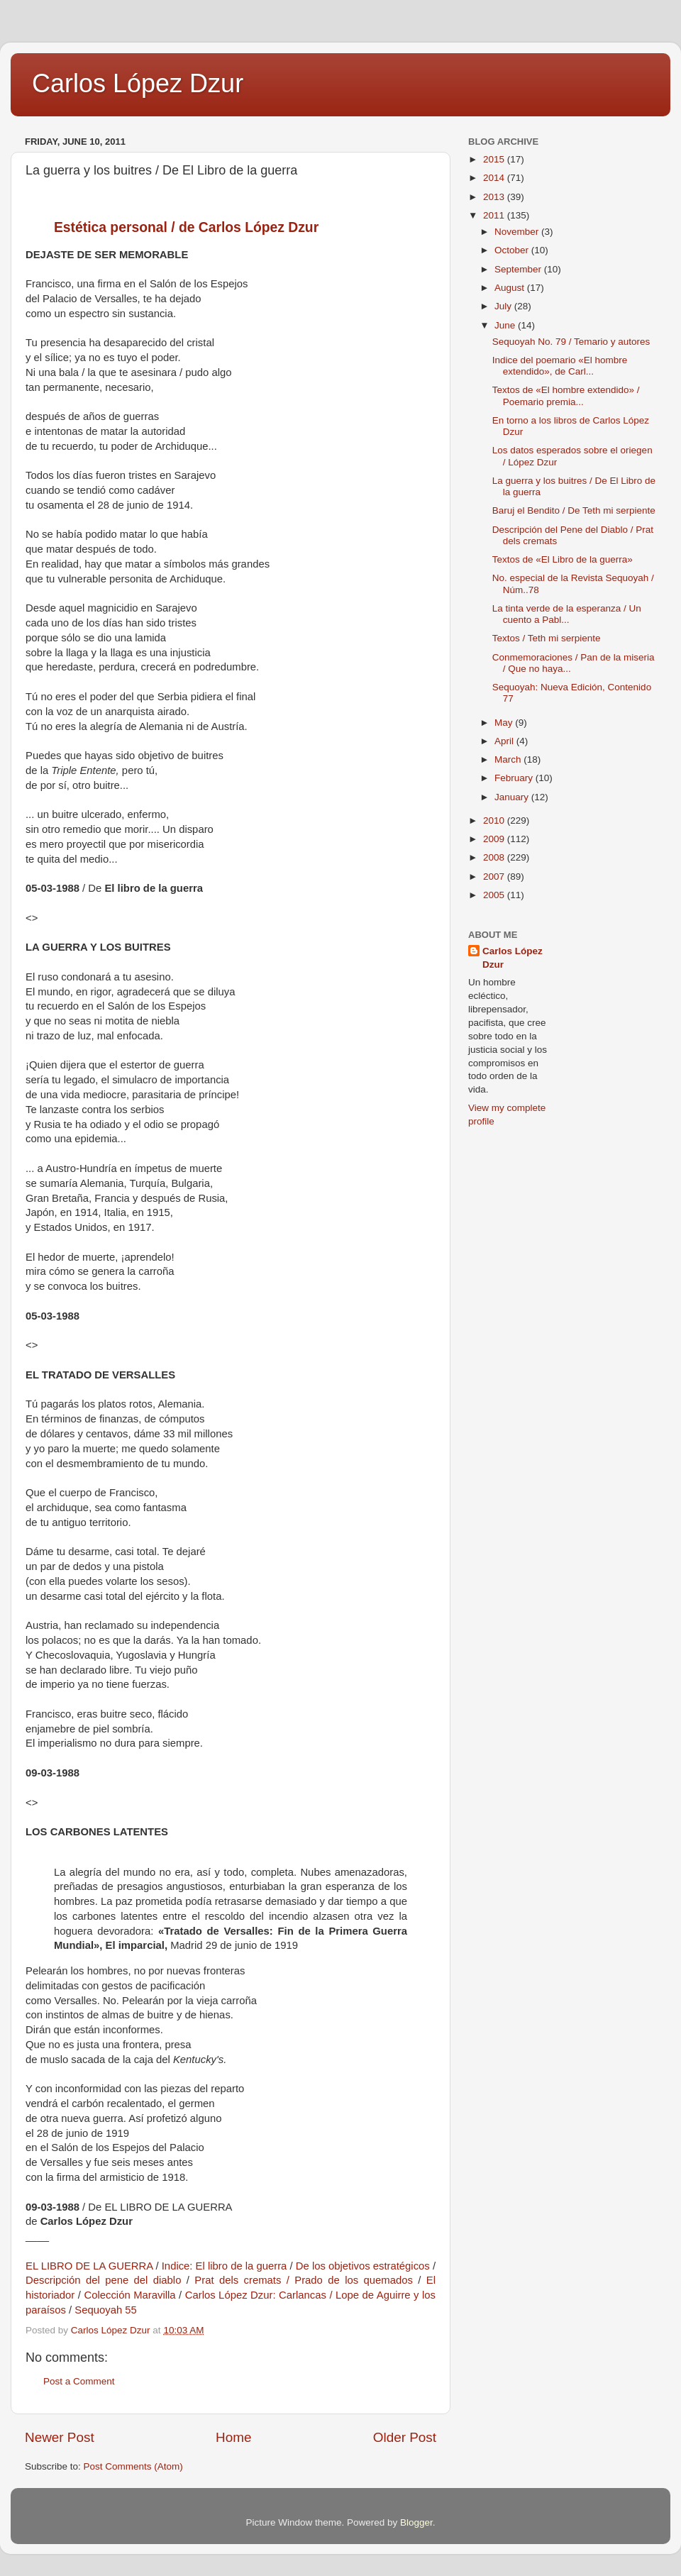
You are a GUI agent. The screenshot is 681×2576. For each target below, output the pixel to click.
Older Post (404, 2437)
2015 (495, 159)
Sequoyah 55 (105, 2310)
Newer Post (59, 2437)
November (517, 231)
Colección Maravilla (129, 2295)
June (506, 325)
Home (233, 2437)
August (510, 287)
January (512, 797)
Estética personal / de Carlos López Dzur (186, 227)
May (504, 722)
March (509, 759)
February (515, 778)
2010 (495, 820)
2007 (495, 876)
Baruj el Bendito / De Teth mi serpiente (573, 510)
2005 (495, 895)
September (519, 269)
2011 (495, 215)
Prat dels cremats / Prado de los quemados (303, 2280)
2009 (495, 839)
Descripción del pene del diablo (103, 2280)
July (504, 306)
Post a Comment (79, 2381)
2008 (495, 857)
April (505, 741)
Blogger (416, 2522)
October (512, 250)
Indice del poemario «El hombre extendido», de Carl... (560, 366)
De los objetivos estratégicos (363, 2266)
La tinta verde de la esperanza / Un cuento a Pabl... (566, 614)
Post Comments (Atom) (133, 2466)
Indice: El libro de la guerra (224, 2266)
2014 (495, 177)
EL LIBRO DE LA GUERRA (89, 2266)
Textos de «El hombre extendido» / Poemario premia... (566, 396)
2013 (495, 197)
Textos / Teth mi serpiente (546, 638)
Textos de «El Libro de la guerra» (562, 559)
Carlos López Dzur (137, 83)
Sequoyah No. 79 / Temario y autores (571, 341)
